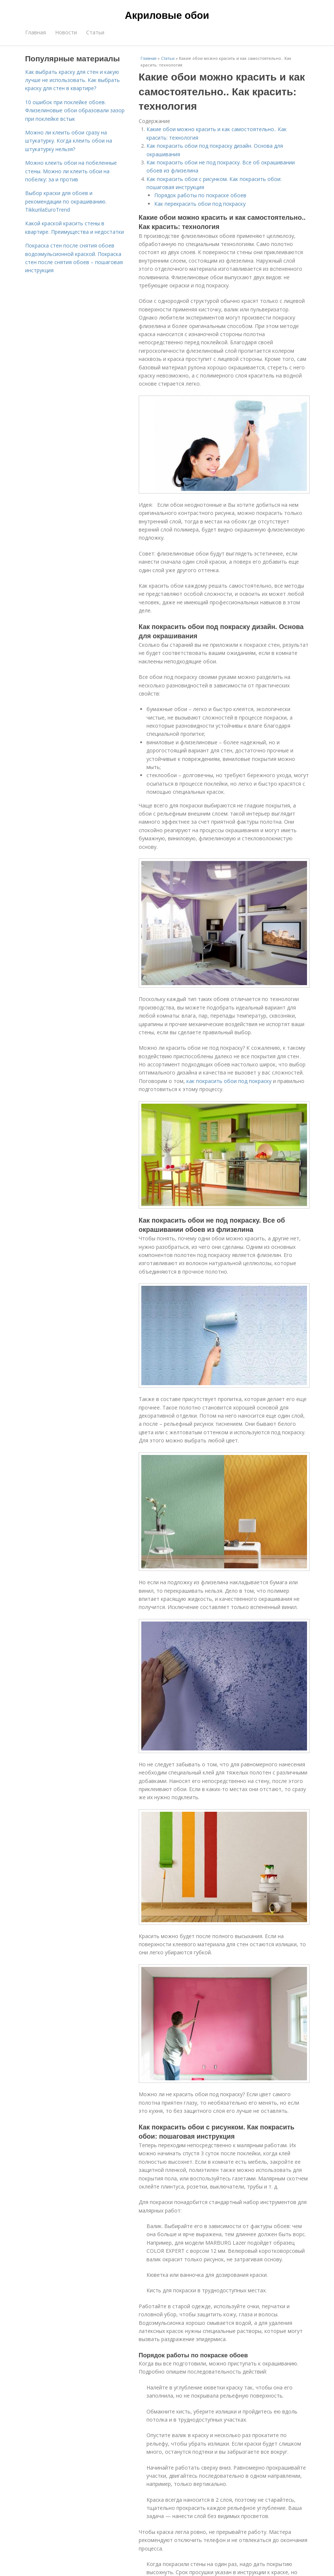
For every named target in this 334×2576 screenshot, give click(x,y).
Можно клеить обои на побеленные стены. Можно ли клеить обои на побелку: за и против (71, 171)
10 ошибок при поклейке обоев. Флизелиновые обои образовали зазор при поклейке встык (75, 110)
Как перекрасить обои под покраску (200, 203)
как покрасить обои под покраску (228, 1080)
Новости (66, 32)
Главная (35, 32)
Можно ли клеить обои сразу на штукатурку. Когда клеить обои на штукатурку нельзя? (68, 141)
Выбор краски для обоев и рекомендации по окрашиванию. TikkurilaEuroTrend (66, 201)
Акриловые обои (167, 15)
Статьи (95, 32)
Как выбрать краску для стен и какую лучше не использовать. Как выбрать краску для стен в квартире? (72, 80)
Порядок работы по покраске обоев (200, 195)
